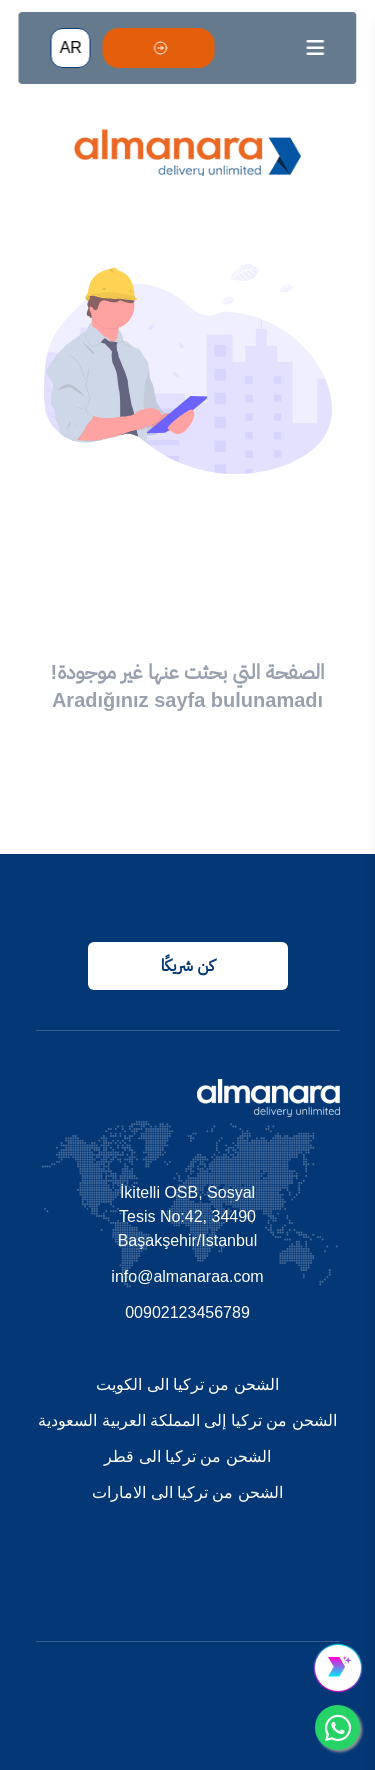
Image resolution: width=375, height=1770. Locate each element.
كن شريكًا (187, 965)
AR (71, 47)
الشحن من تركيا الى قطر (187, 1456)
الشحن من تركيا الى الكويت (187, 1384)
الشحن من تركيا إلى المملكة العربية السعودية (187, 1420)
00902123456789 (187, 1312)
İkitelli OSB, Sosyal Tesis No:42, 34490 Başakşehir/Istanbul (188, 1216)
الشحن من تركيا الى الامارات (187, 1492)
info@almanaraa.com (187, 1276)
